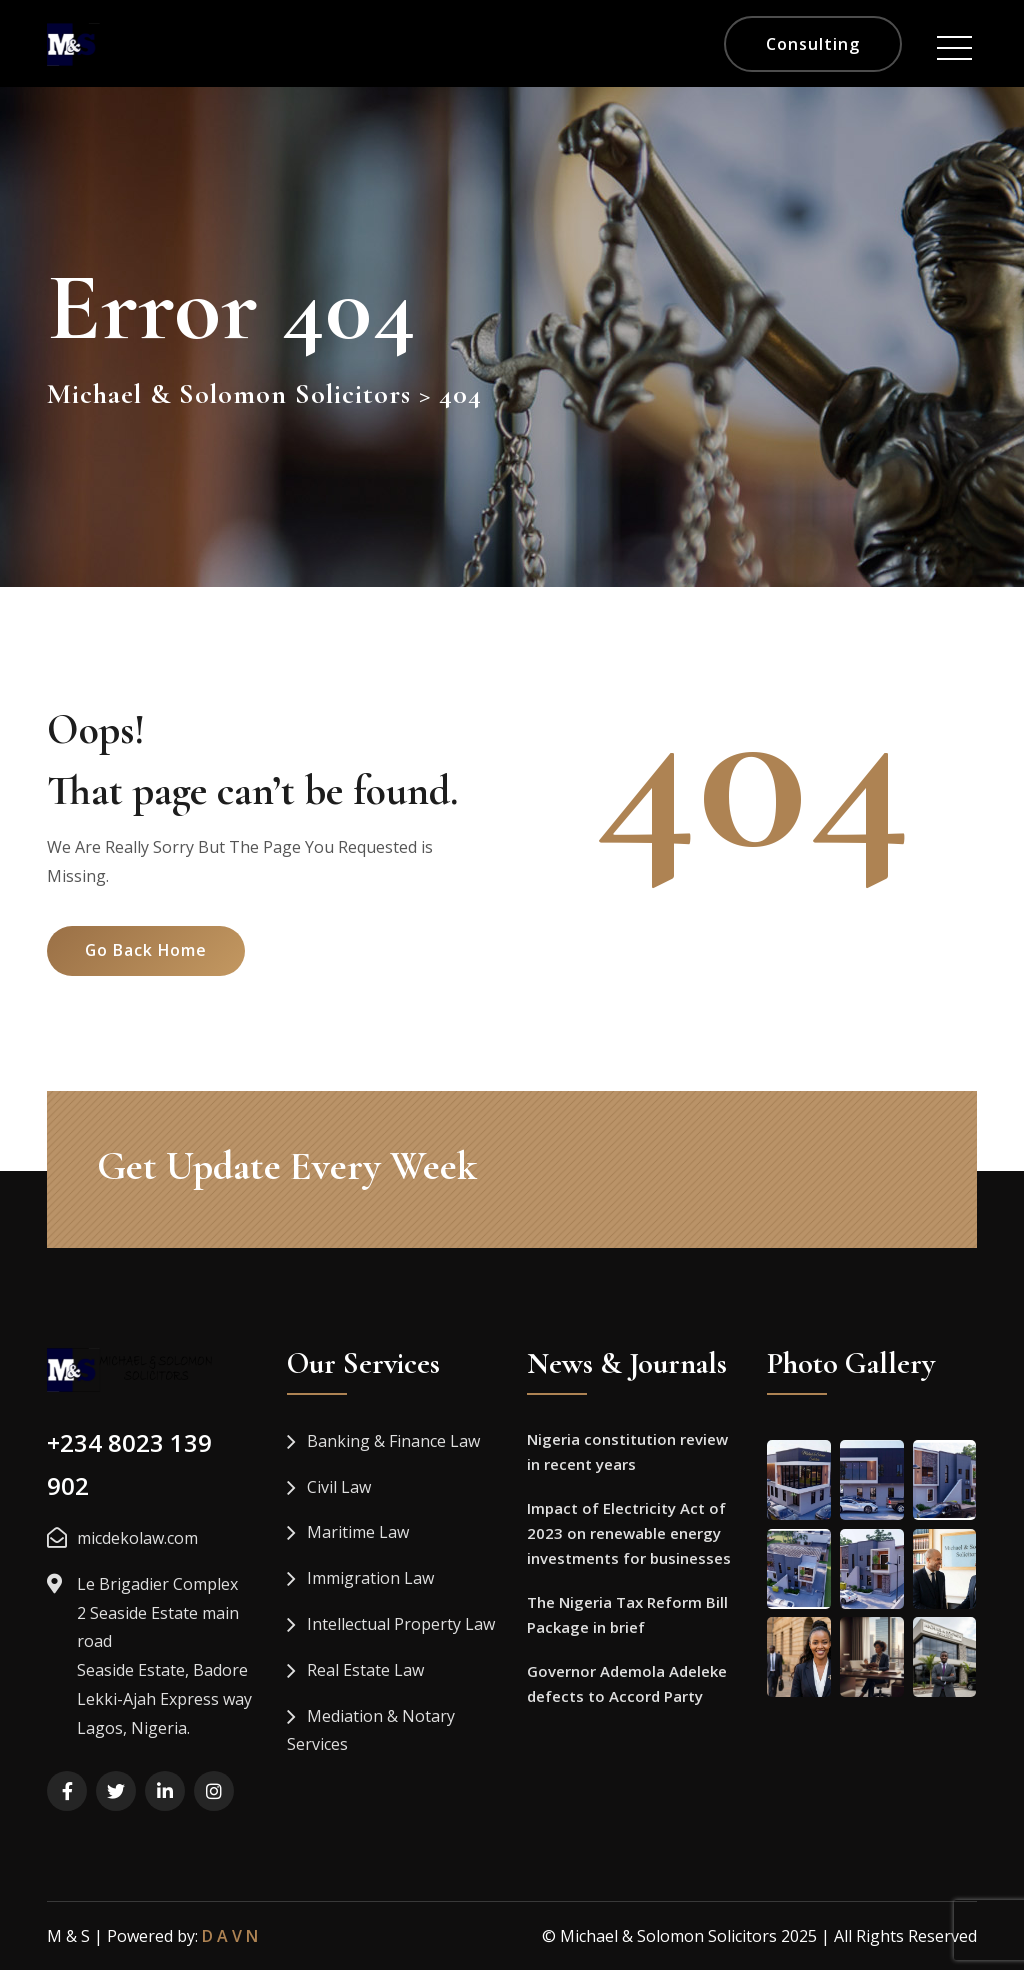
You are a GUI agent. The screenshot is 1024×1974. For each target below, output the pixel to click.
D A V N (230, 1939)
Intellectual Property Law (401, 1628)
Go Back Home (149, 961)
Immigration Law (370, 1582)
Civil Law (339, 1490)
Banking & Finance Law (393, 1445)
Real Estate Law (365, 1674)
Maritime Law (358, 1536)
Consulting (813, 44)
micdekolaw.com (137, 1542)
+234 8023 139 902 (129, 1468)
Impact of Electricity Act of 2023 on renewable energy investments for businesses (629, 1540)
